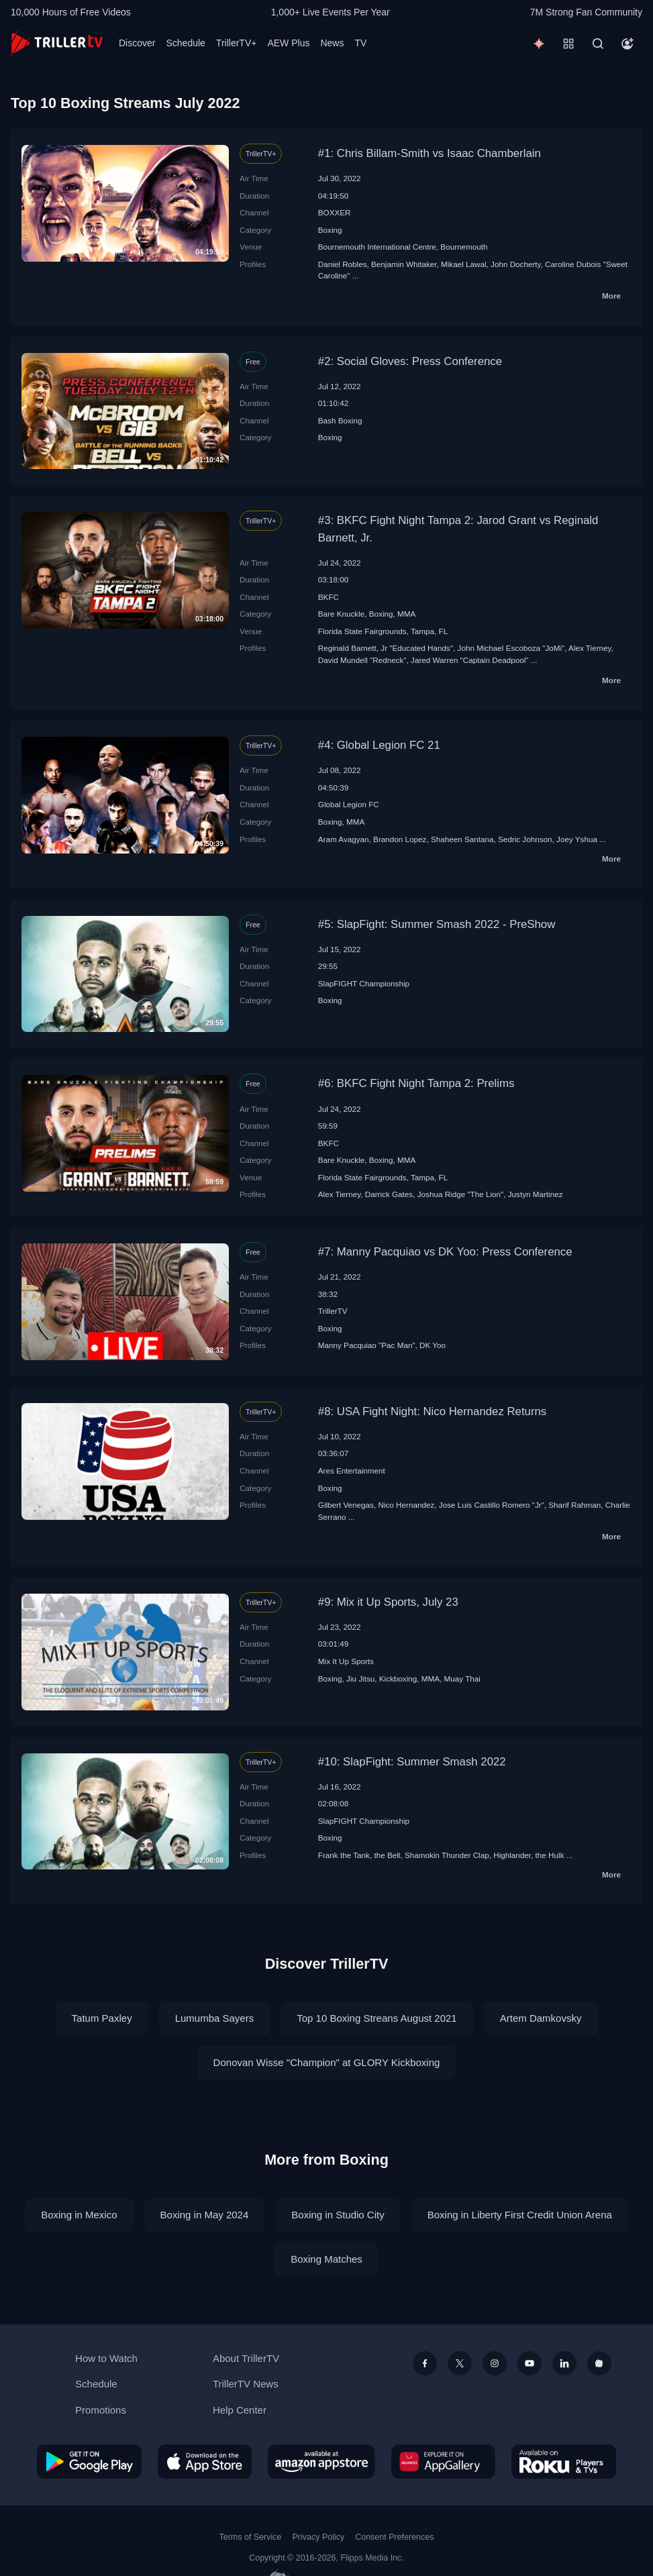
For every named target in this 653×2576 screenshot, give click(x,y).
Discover (137, 43)
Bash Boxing (340, 420)
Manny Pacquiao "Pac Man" (366, 1345)
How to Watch (106, 2358)
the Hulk (550, 1855)
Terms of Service (250, 2537)
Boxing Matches (326, 2259)
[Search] (598, 43)
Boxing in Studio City (337, 2214)
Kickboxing (398, 1678)
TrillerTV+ (236, 43)
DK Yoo (432, 1345)
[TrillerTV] (57, 43)
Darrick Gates (389, 1194)
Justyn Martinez (535, 1194)
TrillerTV (333, 1310)
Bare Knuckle (341, 613)
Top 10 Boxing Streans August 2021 (377, 2018)
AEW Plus (288, 43)
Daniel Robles (342, 264)
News (332, 43)
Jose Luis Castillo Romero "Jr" (491, 1504)
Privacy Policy (318, 2537)
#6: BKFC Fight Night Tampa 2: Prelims (416, 1083)
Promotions (100, 2410)
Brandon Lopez (399, 839)
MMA (406, 613)
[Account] (627, 43)
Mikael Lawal (464, 264)
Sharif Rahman (574, 1504)
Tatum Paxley (102, 2018)
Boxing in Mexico (79, 2214)
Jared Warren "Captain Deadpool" (469, 660)
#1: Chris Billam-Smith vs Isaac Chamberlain (429, 153)
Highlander (512, 1855)
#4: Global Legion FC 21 (379, 745)
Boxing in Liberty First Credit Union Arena (520, 2214)
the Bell (387, 1855)
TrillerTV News (246, 2383)
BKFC (328, 597)
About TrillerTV (246, 2358)
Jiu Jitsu (360, 1678)
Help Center (239, 2410)
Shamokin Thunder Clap (447, 1855)
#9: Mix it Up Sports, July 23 (388, 1602)
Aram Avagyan (343, 839)
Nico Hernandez (406, 1504)
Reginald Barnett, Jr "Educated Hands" (385, 647)
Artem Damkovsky (541, 2018)
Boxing (330, 229)
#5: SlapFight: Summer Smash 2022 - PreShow (437, 924)
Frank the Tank (344, 1855)
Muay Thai (462, 1678)
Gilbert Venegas (346, 1504)
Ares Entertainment (351, 1470)
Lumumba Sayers (214, 2018)
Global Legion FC (348, 804)
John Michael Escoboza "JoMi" (511, 647)
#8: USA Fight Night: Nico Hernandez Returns (432, 1411)
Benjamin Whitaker (403, 264)
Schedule (185, 43)
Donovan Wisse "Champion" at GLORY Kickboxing (326, 2062)
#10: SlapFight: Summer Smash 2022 (412, 1761)
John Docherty (516, 264)
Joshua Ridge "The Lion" (460, 1194)
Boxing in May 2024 (204, 2214)
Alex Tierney (589, 647)
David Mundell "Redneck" (362, 660)
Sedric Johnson (525, 839)
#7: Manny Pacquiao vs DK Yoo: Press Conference (445, 1251)
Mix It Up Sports (346, 1661)
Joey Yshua (576, 839)
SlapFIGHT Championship (363, 983)
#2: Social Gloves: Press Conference (410, 361)
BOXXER (334, 212)
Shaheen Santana (462, 839)
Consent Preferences (394, 2537)
